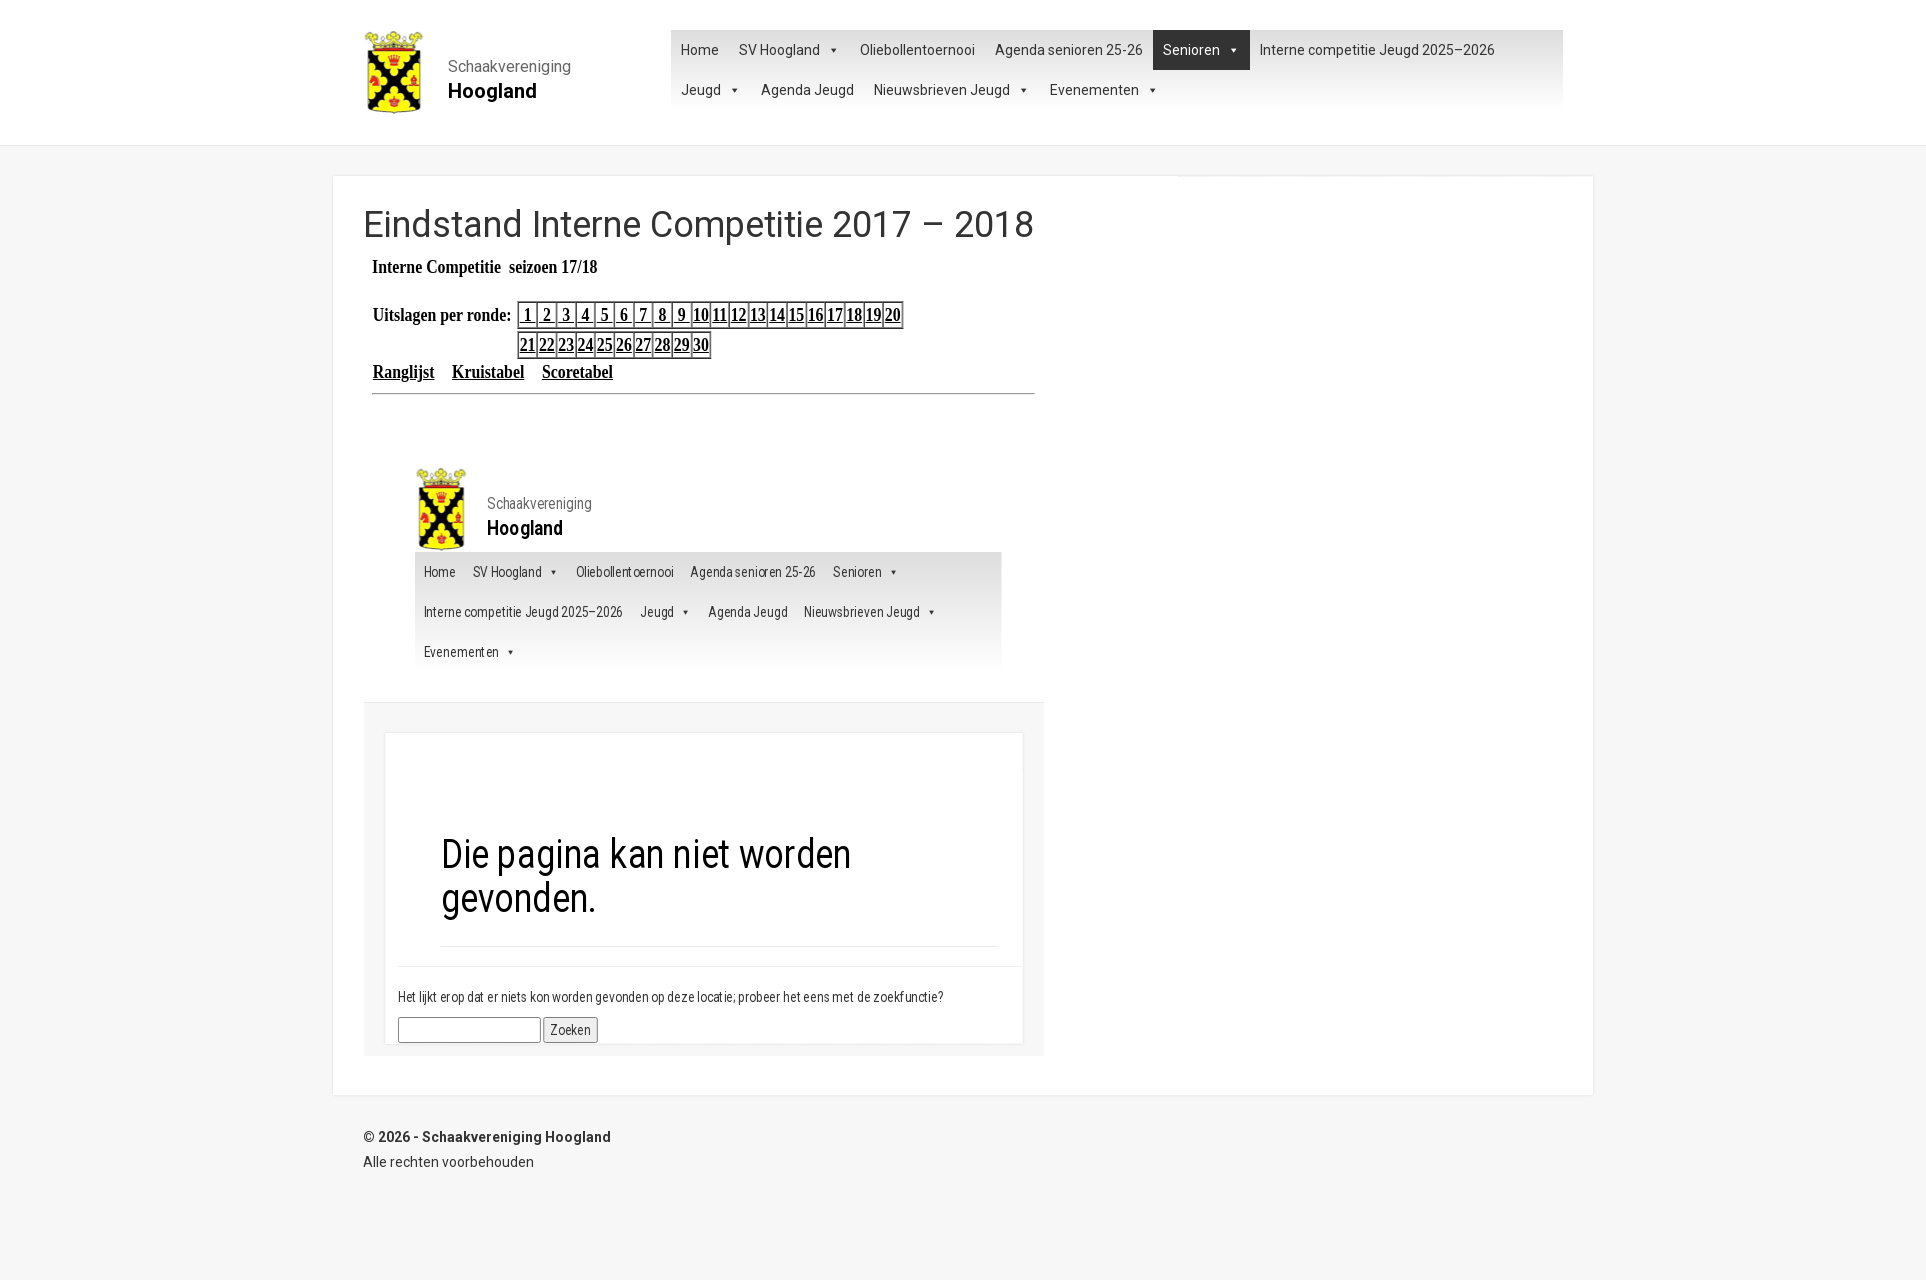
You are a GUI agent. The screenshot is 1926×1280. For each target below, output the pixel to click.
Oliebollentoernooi (917, 50)
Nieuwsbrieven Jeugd (952, 90)
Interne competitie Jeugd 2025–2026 (1377, 50)
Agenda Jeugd (807, 90)
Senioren (1201, 50)
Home (700, 50)
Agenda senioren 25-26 (1069, 50)
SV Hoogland (789, 50)
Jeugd (711, 90)
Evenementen (1104, 90)
